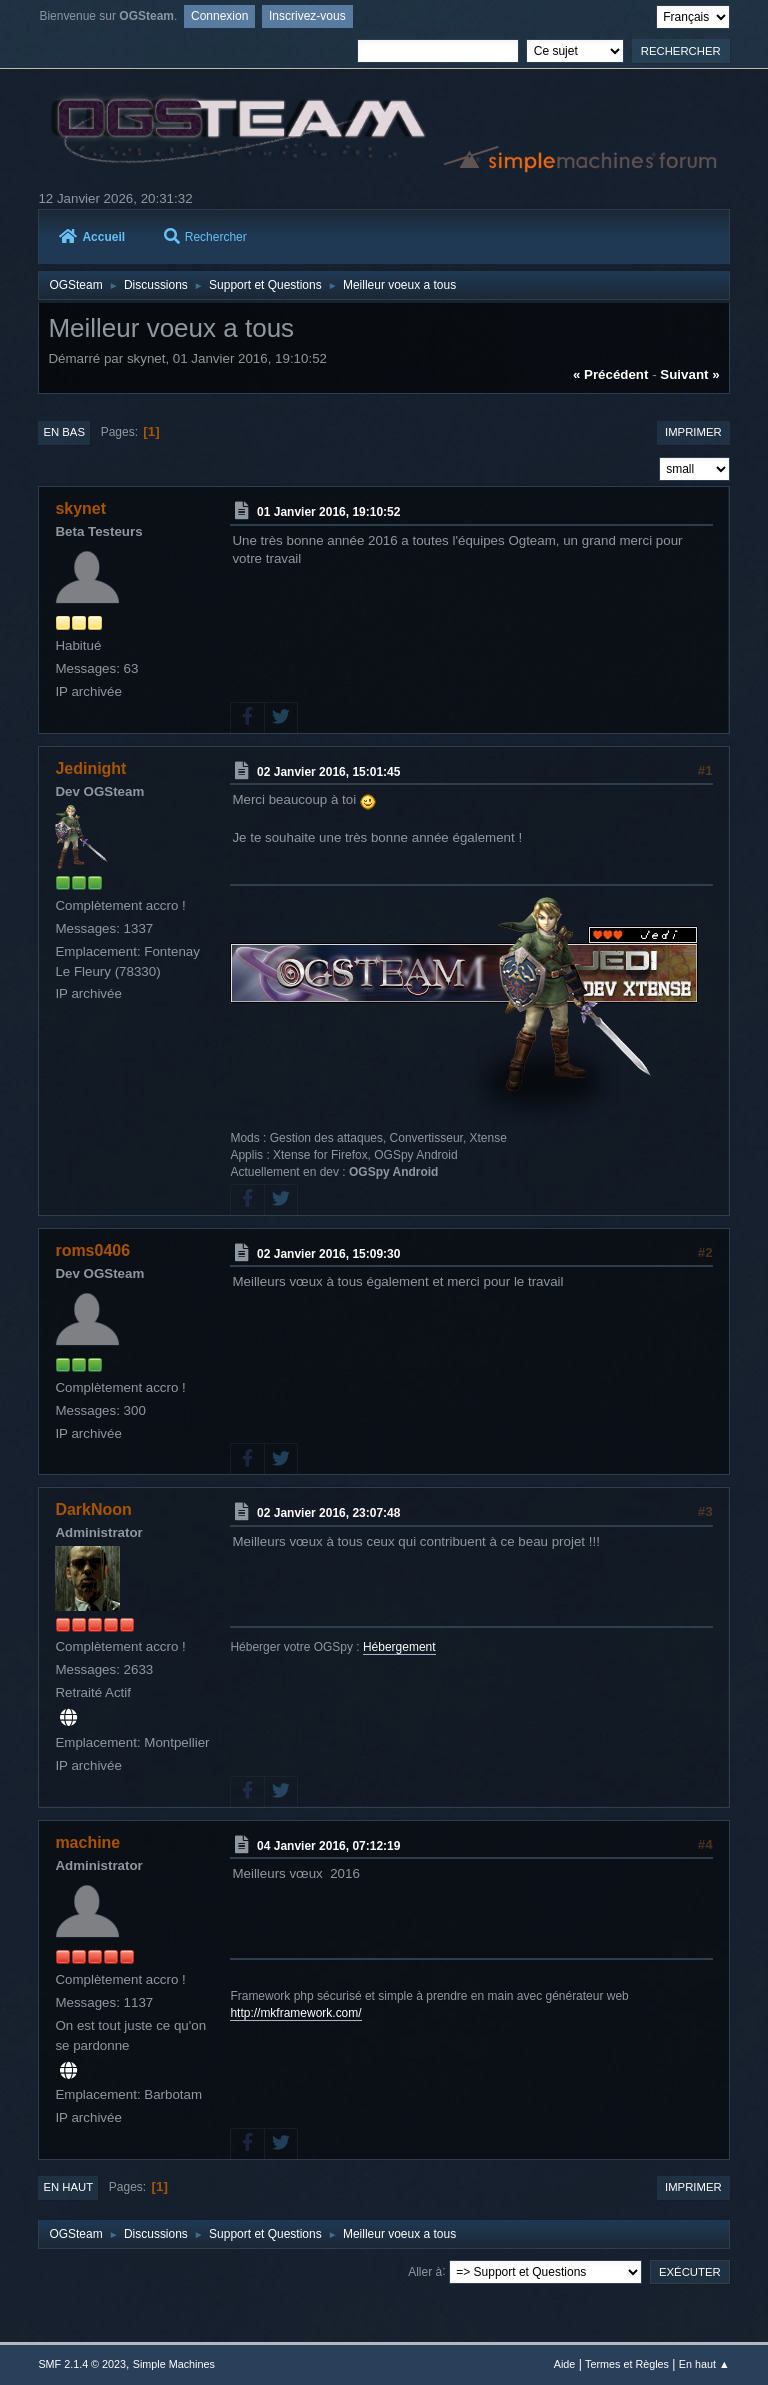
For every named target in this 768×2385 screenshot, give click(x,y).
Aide (565, 2364)
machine (87, 1842)
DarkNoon (93, 1509)
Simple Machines (174, 2364)
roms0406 (92, 1250)
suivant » (689, 374)
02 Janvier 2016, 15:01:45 (328, 771)
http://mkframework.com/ (295, 2013)
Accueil (92, 237)
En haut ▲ (704, 2364)
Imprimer (693, 432)
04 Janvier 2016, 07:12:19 (328, 1845)
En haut (68, 2187)
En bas (64, 432)
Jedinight (90, 768)
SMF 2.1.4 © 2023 (82, 2364)
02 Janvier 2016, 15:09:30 (328, 1253)
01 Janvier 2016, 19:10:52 (328, 512)
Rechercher (205, 237)
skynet (80, 508)
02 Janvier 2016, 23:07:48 (328, 1513)
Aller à (425, 2271)
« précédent (611, 374)
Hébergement (399, 1647)
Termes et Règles (627, 2364)
